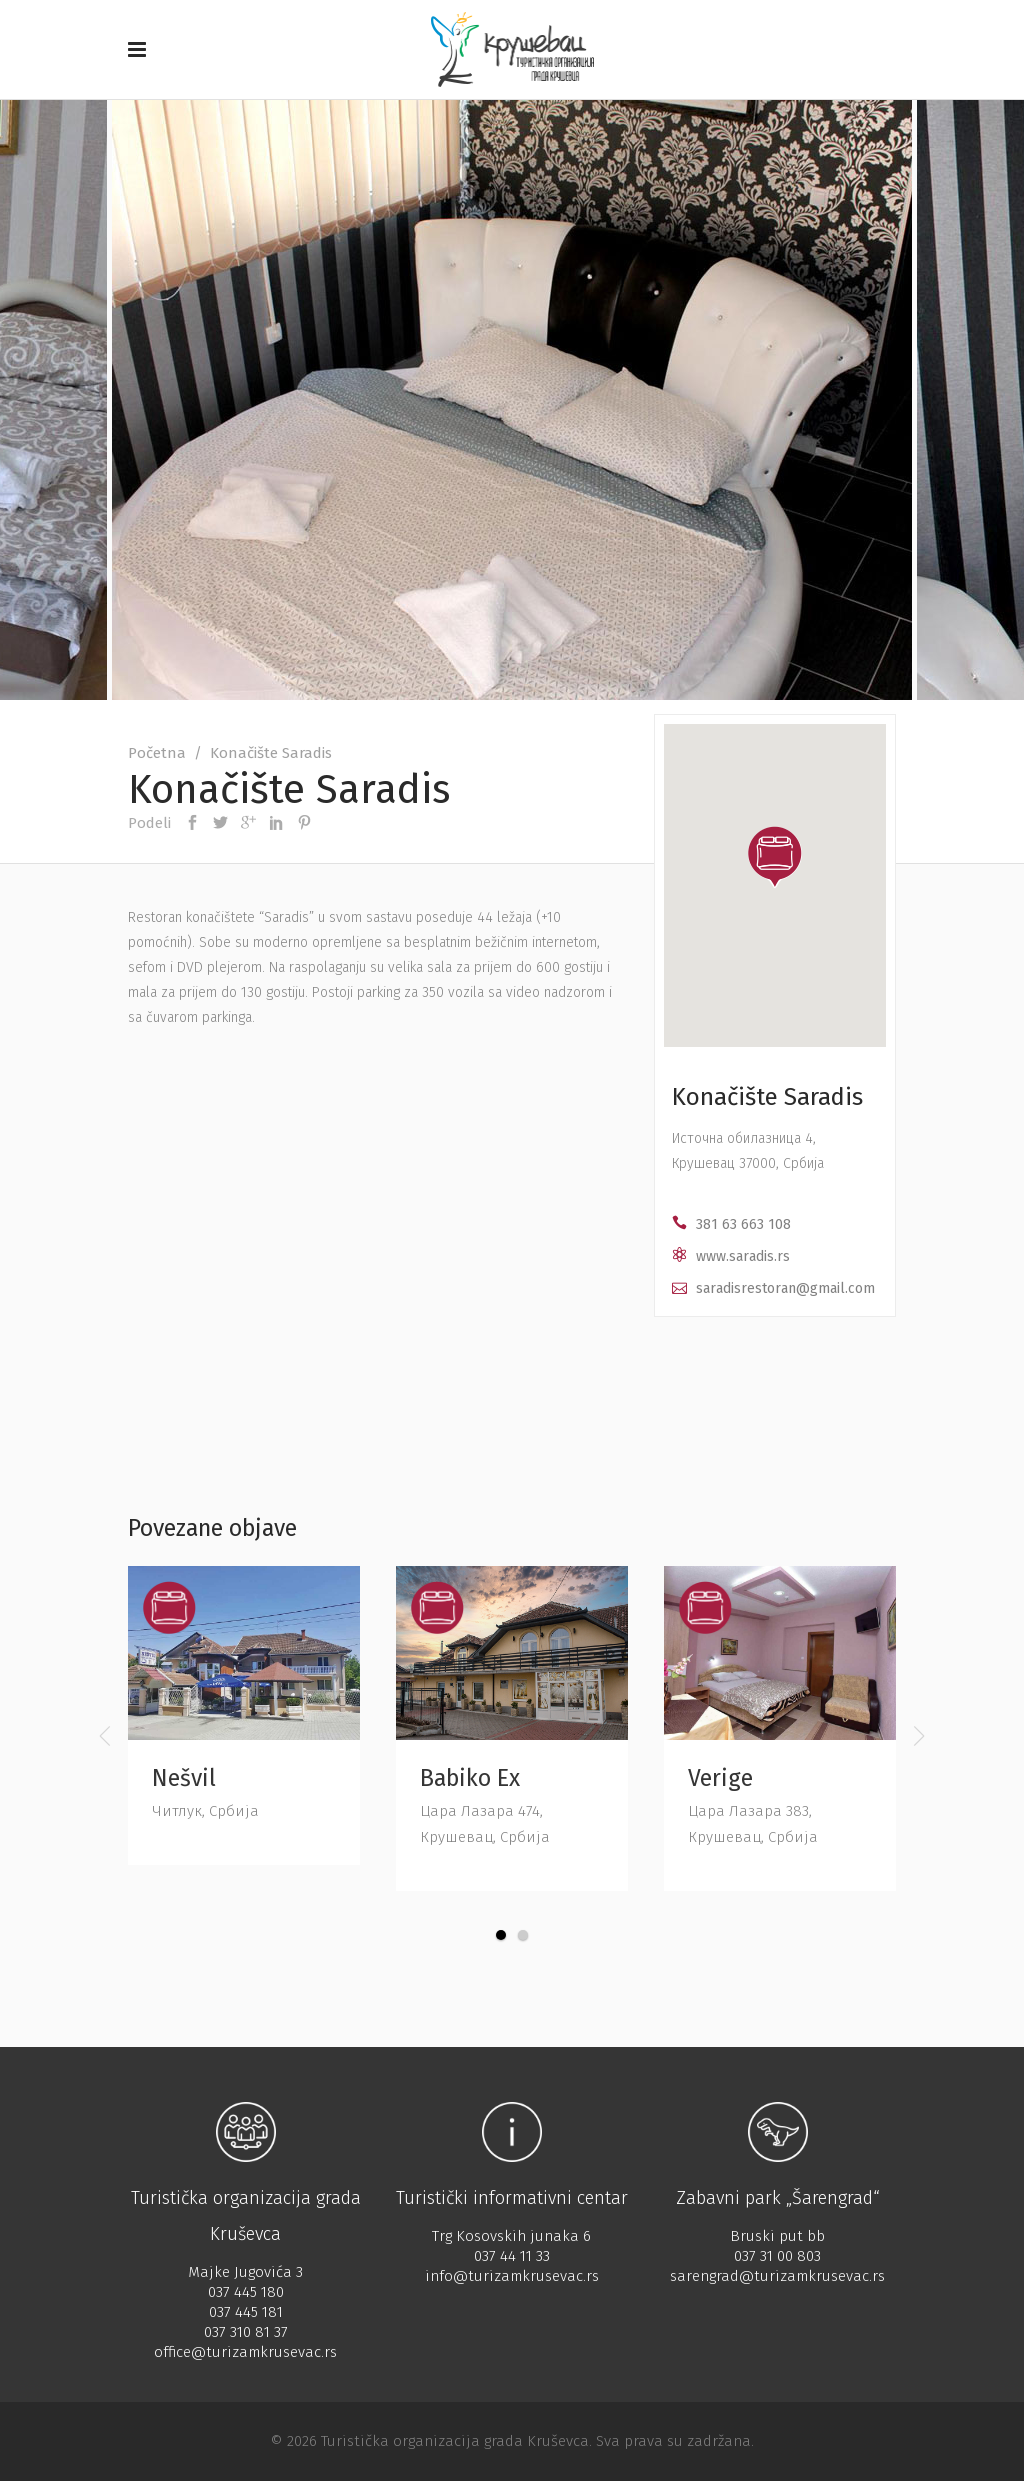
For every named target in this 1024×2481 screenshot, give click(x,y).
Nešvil (184, 1778)
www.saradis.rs (743, 1256)
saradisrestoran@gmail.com (785, 1288)
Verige (720, 1778)
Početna (157, 753)
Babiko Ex (470, 1778)
